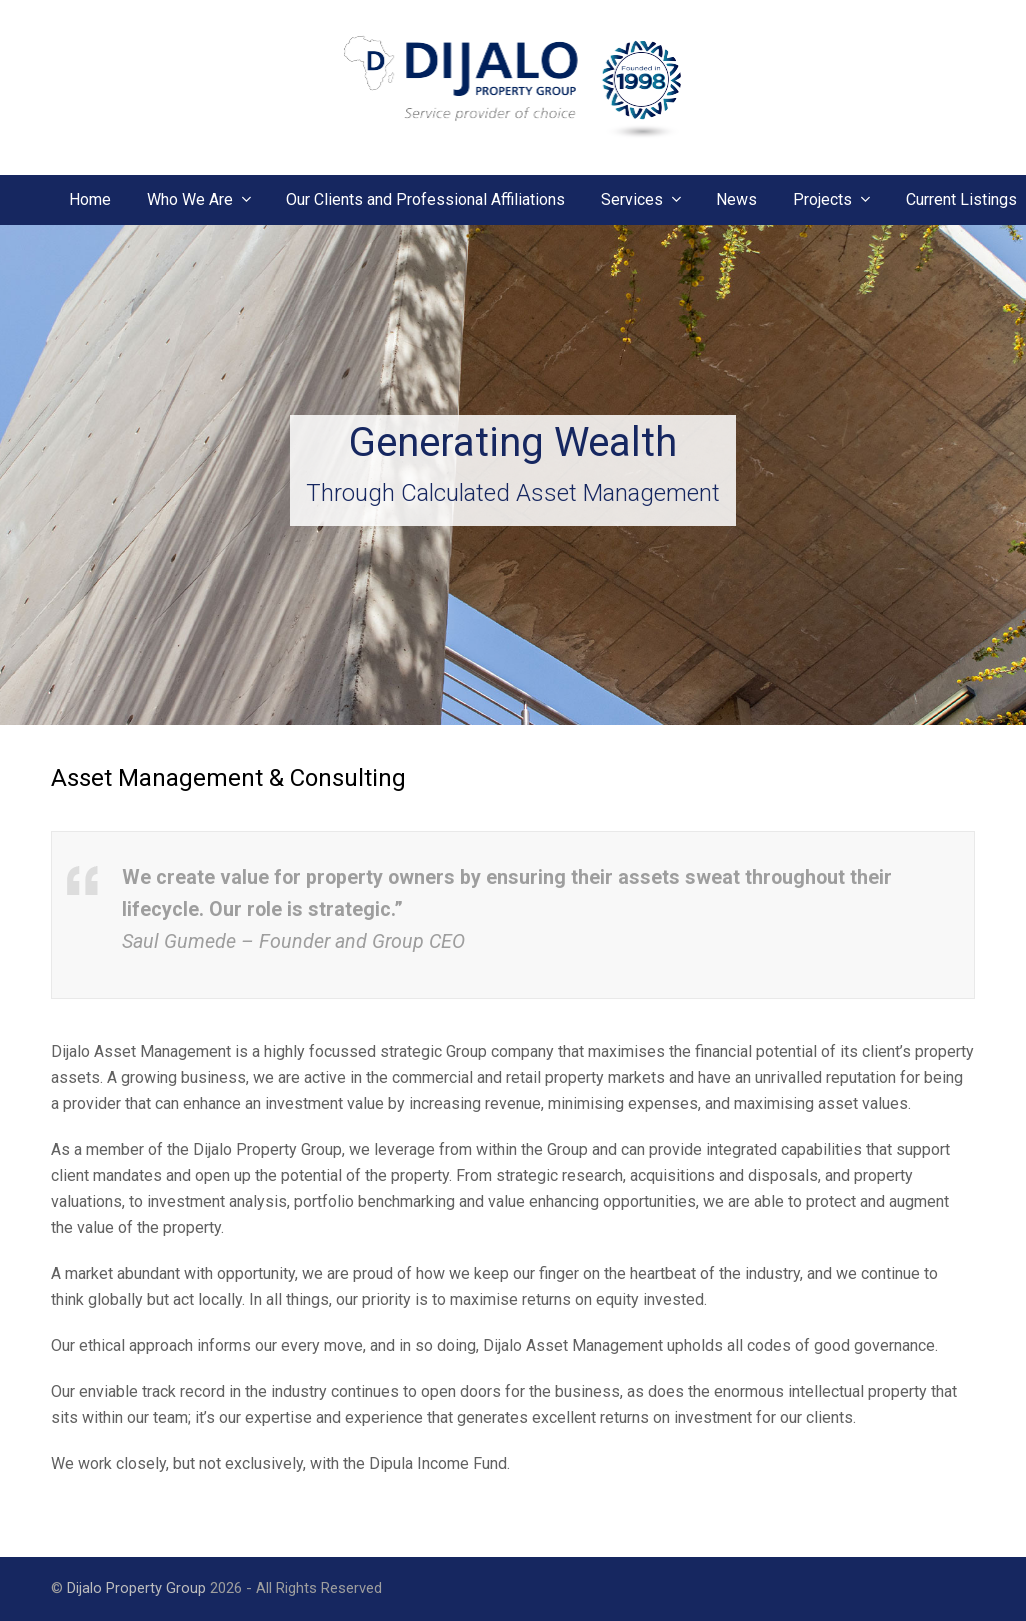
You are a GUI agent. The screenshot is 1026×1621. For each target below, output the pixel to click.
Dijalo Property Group (136, 1588)
